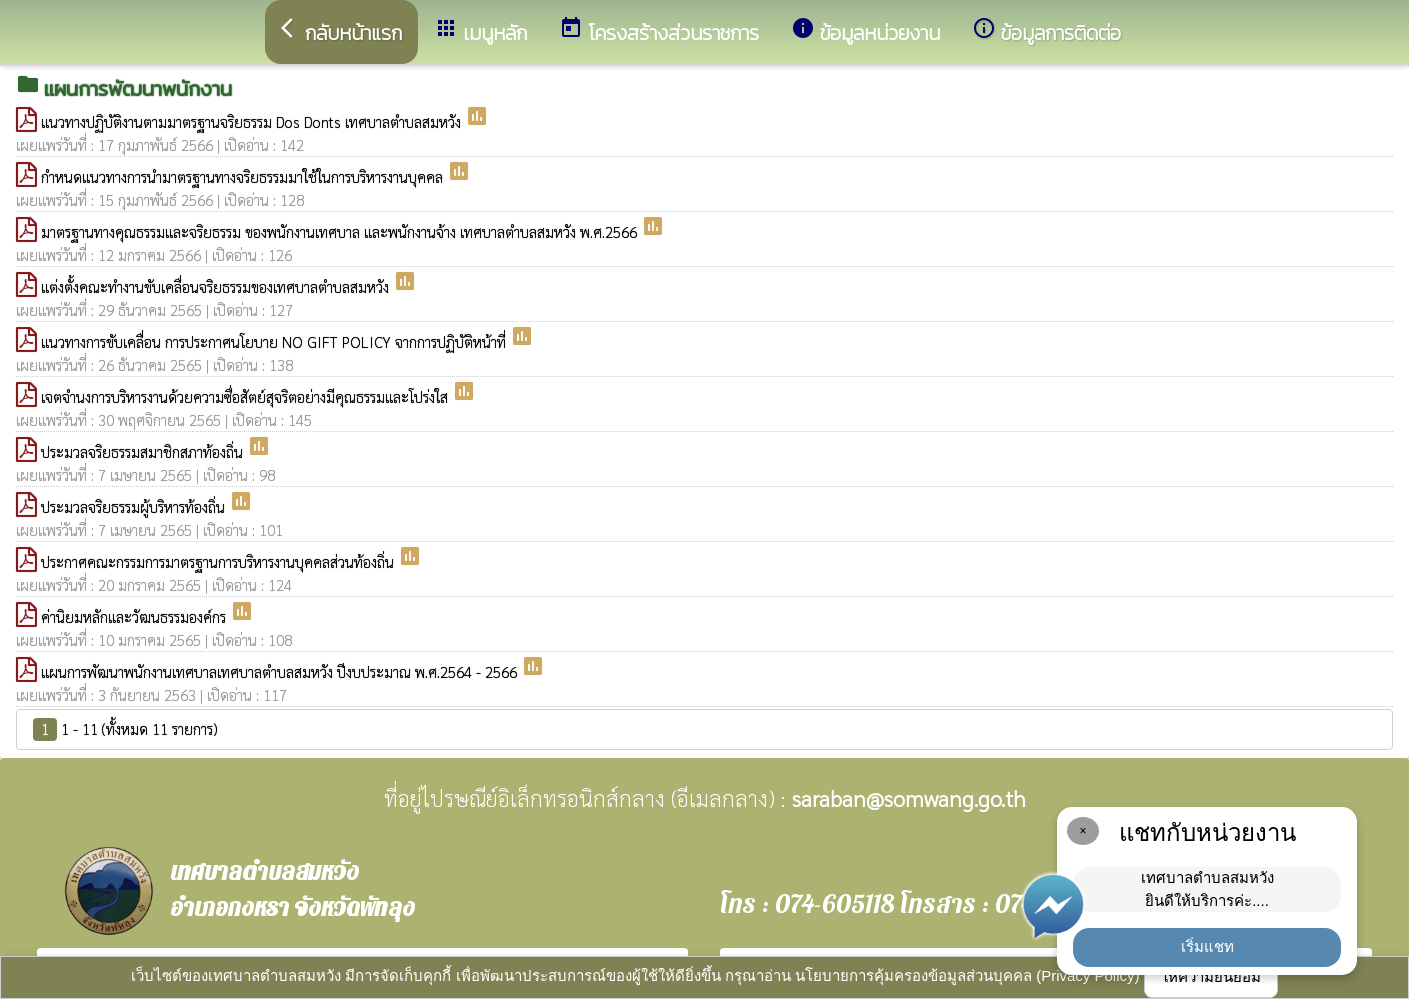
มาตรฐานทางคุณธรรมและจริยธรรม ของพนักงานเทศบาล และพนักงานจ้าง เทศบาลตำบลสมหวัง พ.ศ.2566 (341, 231)
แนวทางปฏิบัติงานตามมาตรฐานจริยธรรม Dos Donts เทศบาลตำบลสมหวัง (253, 121)
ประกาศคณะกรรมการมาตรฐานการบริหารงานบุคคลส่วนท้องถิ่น (219, 561)
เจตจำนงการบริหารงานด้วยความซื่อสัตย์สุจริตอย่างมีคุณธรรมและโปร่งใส (246, 396)
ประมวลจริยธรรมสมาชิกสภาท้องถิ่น (144, 451)
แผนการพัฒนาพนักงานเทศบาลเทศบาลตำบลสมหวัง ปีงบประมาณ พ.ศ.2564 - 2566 (281, 671)
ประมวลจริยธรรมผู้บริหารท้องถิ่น (135, 506)
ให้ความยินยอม (1211, 976)
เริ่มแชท (1207, 946)
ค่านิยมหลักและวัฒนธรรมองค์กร (135, 616)
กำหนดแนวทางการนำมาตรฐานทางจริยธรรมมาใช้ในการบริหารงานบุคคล (244, 176)
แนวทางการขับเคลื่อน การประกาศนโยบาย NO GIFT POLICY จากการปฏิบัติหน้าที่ (275, 341)
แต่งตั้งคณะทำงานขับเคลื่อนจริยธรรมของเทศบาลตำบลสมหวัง (217, 286)
